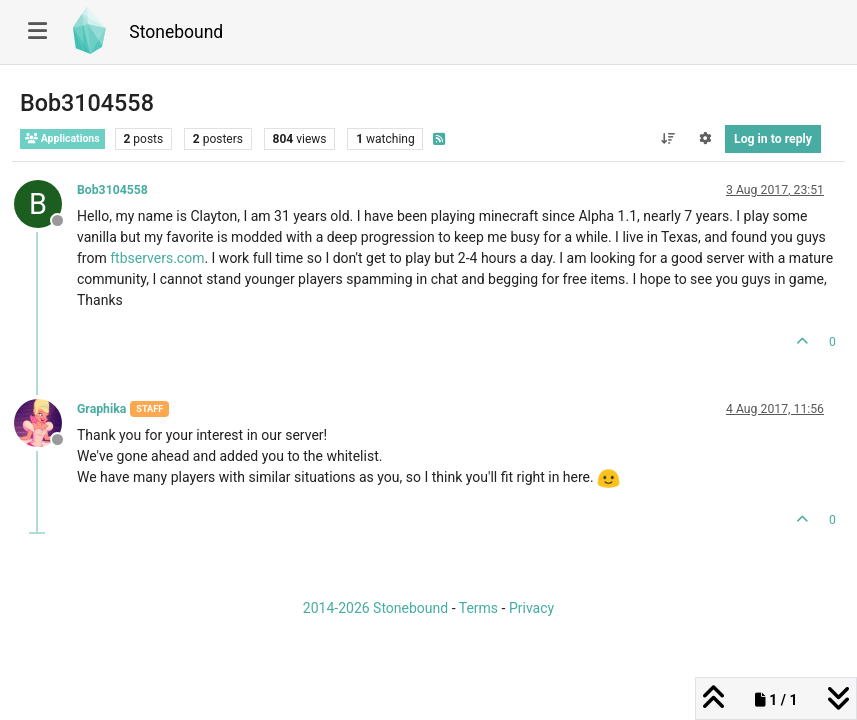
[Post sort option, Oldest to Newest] (667, 139)
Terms (478, 608)
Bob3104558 (112, 190)
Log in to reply (773, 139)
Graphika (101, 409)
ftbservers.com (157, 258)
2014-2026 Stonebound (375, 608)
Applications (62, 138)
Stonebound (176, 32)
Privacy (531, 608)
